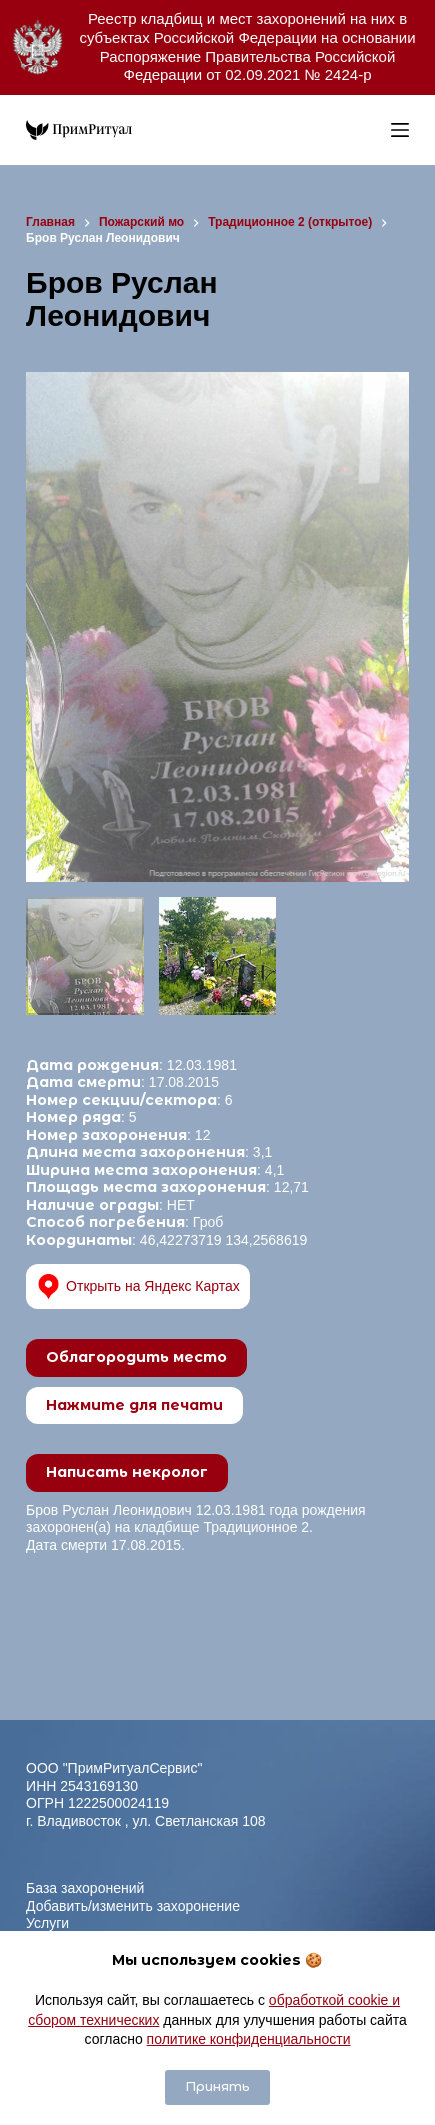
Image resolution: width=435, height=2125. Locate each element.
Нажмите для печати (134, 1405)
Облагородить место (136, 1357)
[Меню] (400, 130)
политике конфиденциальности (249, 2039)
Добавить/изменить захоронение (133, 1906)
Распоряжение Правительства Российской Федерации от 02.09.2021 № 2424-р (248, 66)
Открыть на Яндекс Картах (138, 1286)
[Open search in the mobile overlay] (371, 130)
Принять (217, 2086)
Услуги (47, 1923)
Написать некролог (127, 1472)
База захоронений (85, 1888)
